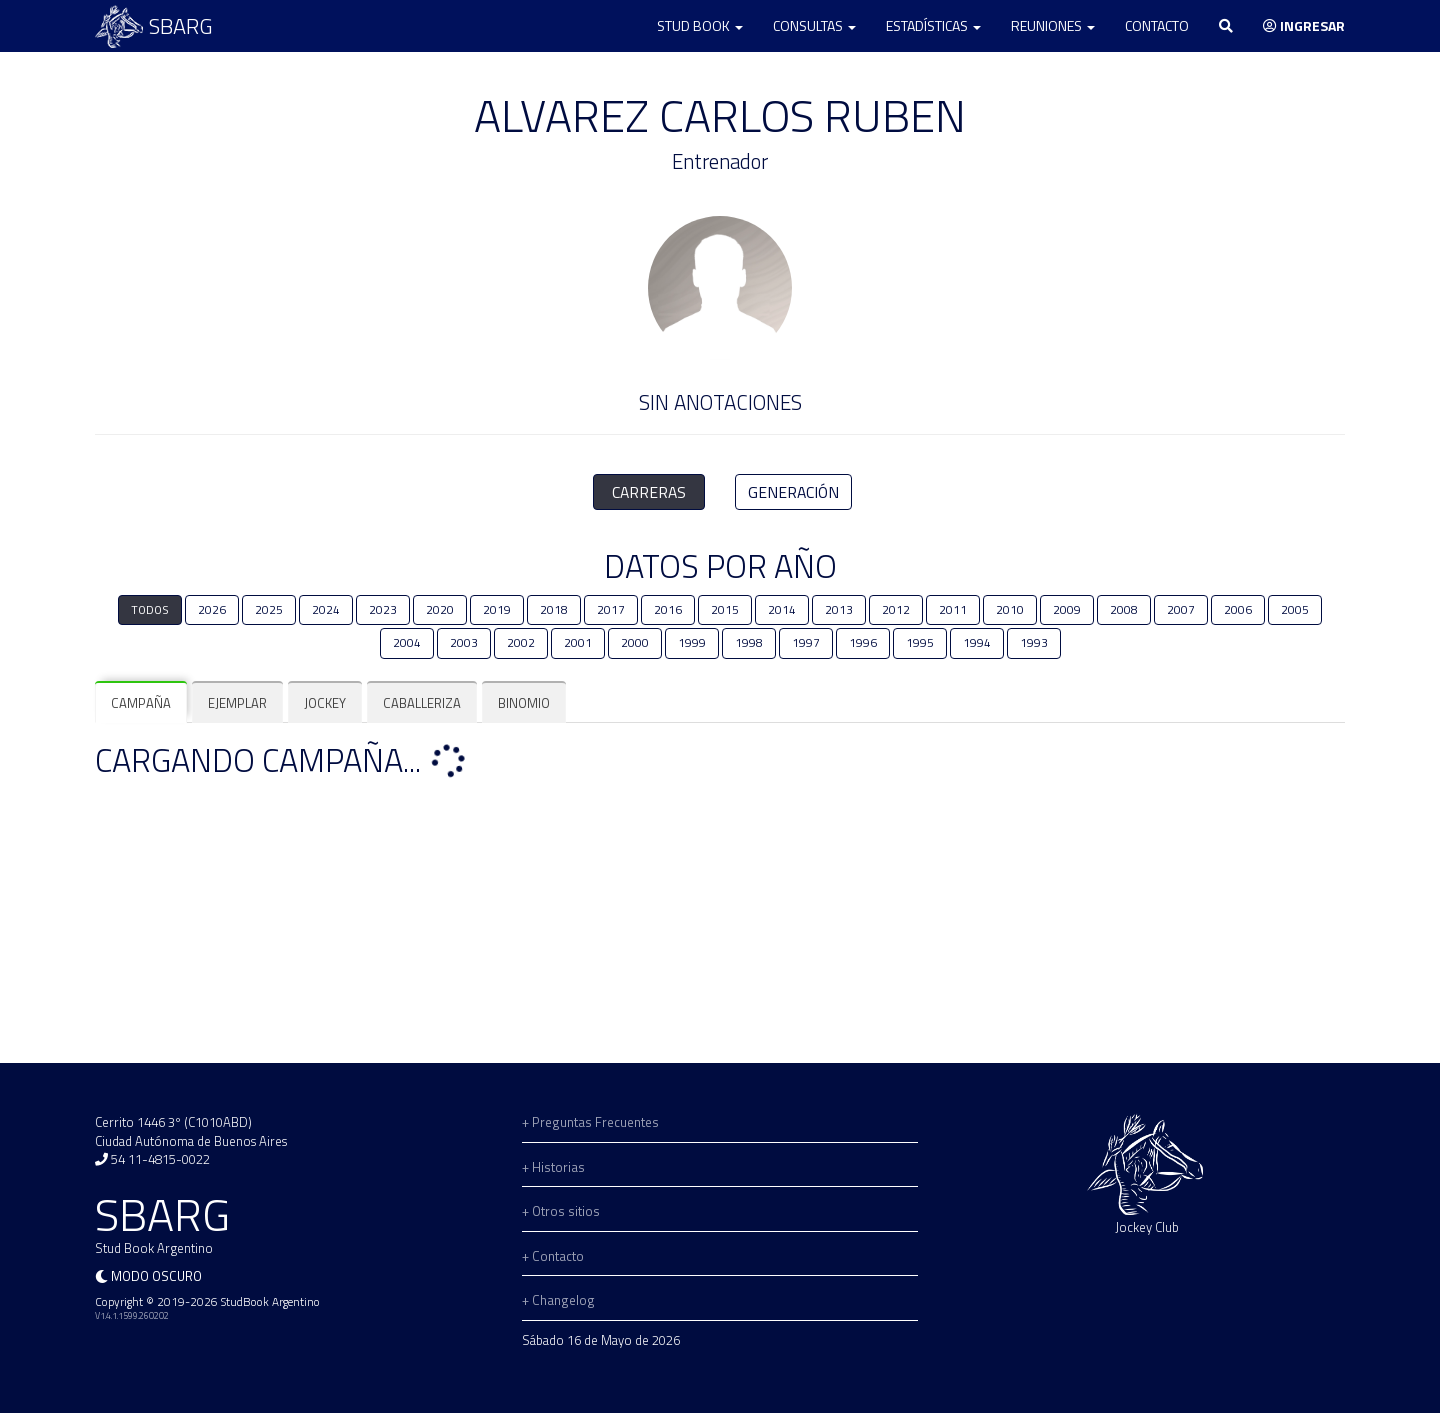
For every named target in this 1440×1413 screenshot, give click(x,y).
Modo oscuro (156, 1276)
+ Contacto (553, 1256)
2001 (578, 643)
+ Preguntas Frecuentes (590, 1122)
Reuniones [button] (1053, 25)
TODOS (150, 610)
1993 (1034, 643)
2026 (212, 610)
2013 (839, 610)
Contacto (1157, 25)
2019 (497, 610)
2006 (1238, 610)
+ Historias (553, 1167)
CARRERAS (649, 492)
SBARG (154, 26)
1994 (977, 643)
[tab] (141, 703)
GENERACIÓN (793, 492)
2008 (1124, 610)
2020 (440, 610)
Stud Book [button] (700, 25)
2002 (521, 643)
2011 (953, 610)
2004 (407, 643)
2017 (611, 610)
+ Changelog (558, 1300)
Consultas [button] (814, 25)
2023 (383, 610)
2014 (782, 610)
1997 (806, 643)
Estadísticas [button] (933, 25)
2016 (668, 610)
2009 (1067, 610)
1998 (749, 643)
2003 (464, 643)
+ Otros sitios (561, 1211)
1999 (692, 643)
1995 (920, 643)
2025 (269, 610)
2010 (1010, 610)
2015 (725, 610)
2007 (1181, 610)
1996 (863, 643)
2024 (326, 610)
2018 (554, 610)
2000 (635, 643)
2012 (896, 610)
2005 (1295, 610)
